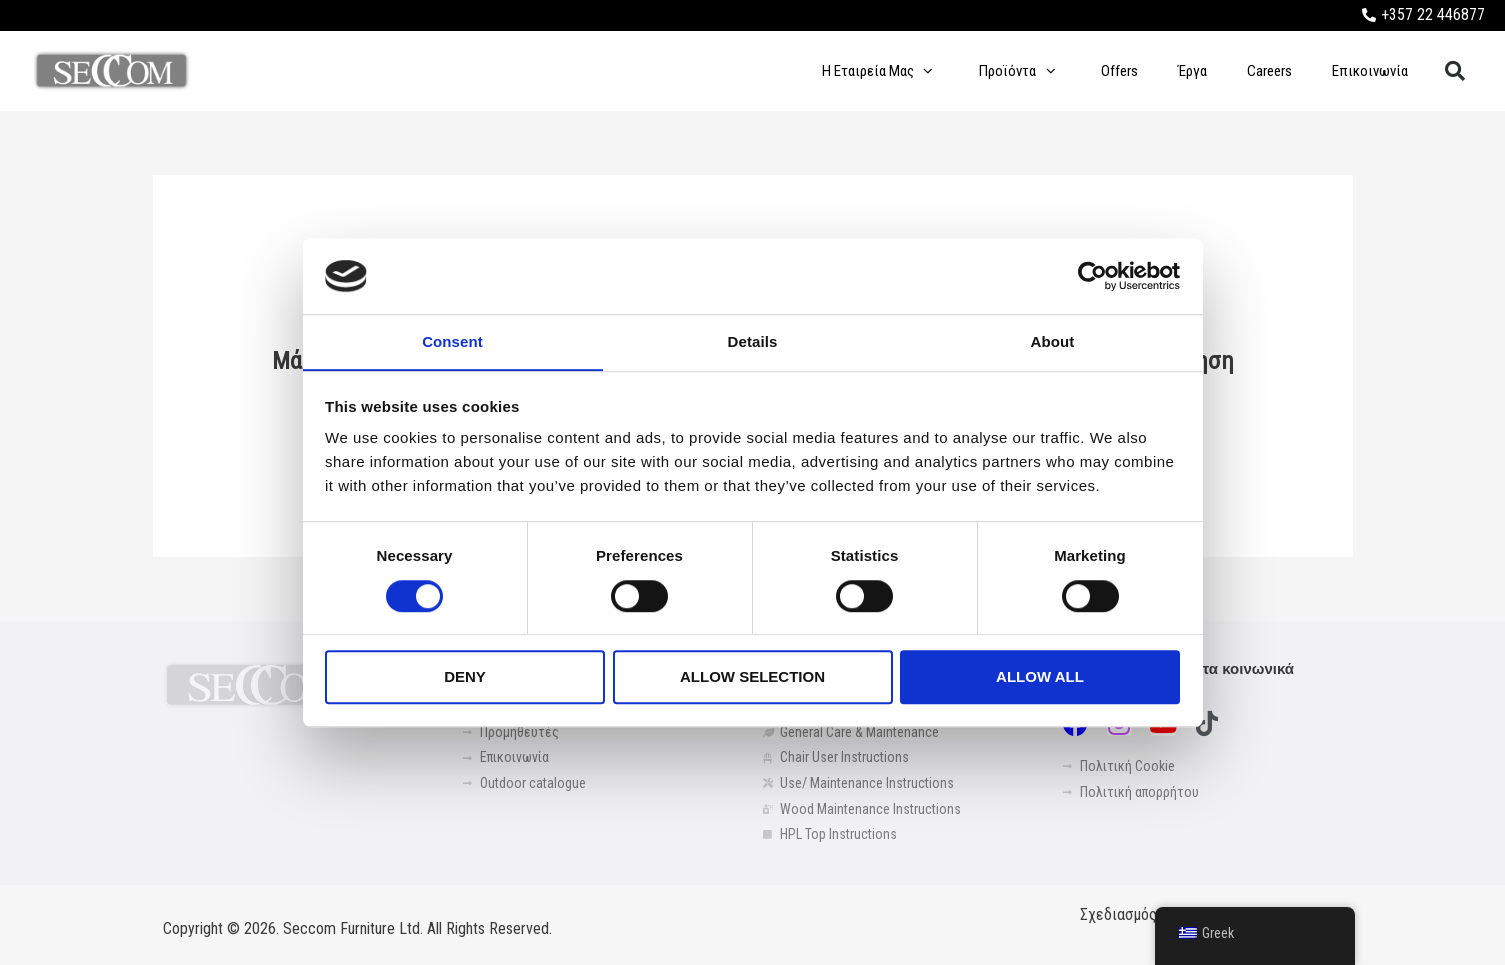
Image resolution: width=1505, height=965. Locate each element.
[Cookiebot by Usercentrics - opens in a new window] (1092, 276)
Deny (465, 677)
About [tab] (1053, 341)
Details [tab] (753, 341)
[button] (1455, 71)
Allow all (1040, 677)
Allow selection (752, 677)
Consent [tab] (452, 341)
